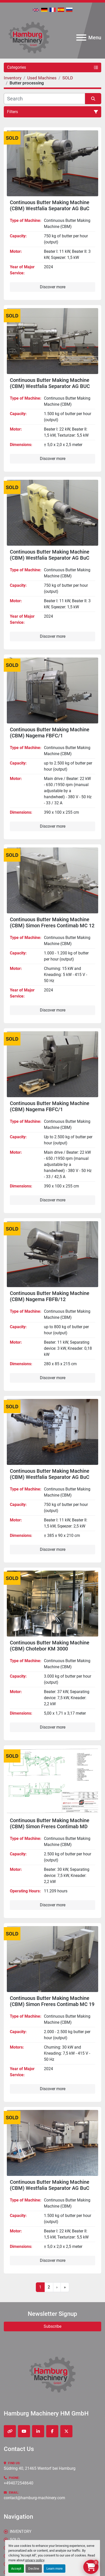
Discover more (52, 287)
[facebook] (52, 2431)
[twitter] (66, 2431)
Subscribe (52, 2326)
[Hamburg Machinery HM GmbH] (52, 2374)
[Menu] (81, 37)
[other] (10, 2431)
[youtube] (24, 2431)
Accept (16, 2568)
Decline (33, 2568)
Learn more (54, 2568)
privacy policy (34, 2560)
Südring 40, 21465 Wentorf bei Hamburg (39, 2468)
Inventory (21, 2531)
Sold (15, 2539)
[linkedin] (38, 2431)
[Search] (44, 98)
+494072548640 (18, 2483)
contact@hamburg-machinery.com (34, 2497)
